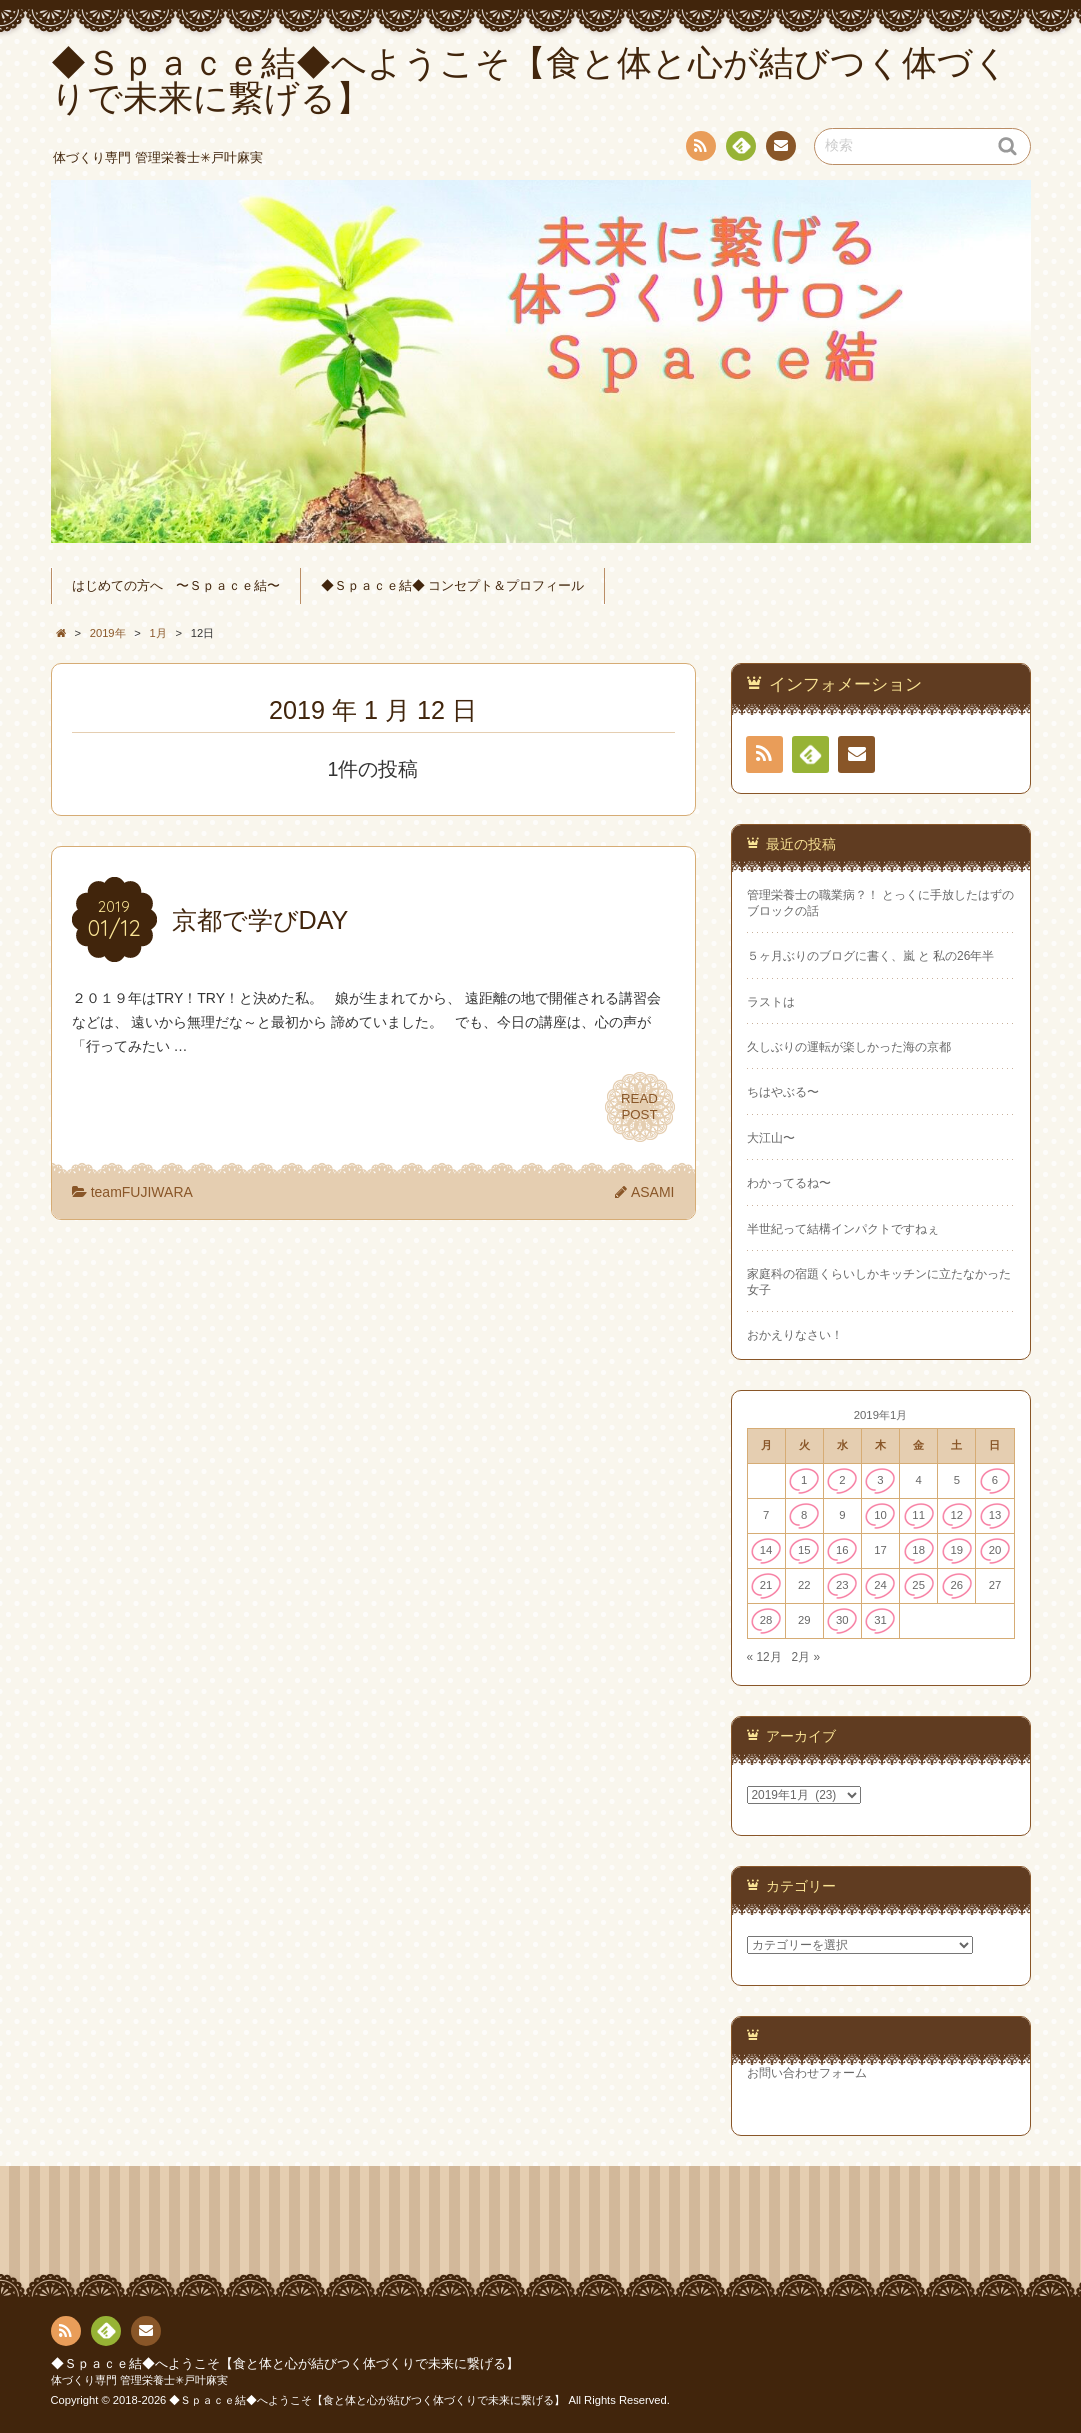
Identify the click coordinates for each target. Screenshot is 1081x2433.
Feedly (740, 149)
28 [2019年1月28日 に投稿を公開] (766, 1620)
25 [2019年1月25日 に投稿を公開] (918, 1585)
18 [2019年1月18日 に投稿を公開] (918, 1550)
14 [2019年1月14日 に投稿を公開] (766, 1550)
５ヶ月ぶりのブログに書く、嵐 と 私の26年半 (871, 956)
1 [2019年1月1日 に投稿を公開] (804, 1480)
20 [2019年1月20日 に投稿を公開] (995, 1550)
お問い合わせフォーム (807, 2073)
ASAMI (653, 1192)
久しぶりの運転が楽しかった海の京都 (849, 1047)
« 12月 (764, 1657)
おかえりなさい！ (795, 1335)
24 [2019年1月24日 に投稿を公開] (880, 1585)
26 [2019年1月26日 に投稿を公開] (956, 1585)
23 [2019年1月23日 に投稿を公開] (842, 1585)
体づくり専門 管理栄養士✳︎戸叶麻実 (139, 2380)
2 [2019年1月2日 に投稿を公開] (842, 1480)
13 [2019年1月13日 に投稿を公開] (995, 1515)
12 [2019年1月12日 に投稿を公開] (956, 1515)
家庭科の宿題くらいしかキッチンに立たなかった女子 (879, 1281)
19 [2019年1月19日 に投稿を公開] (956, 1550)
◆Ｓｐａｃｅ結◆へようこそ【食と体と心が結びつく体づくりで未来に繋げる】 (285, 2364)
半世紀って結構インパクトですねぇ (843, 1229)
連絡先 (780, 149)
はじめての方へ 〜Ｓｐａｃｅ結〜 (176, 586)
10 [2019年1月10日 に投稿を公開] (880, 1515)
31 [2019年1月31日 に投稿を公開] (880, 1620)
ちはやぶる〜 (783, 1092)
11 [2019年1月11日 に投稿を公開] (918, 1515)
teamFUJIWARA (142, 1192)
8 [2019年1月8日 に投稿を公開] (804, 1515)
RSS (699, 149)
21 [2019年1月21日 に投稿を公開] (766, 1585)
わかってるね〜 (789, 1183)
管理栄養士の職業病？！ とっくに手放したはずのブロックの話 (880, 902)
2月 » (806, 1657)
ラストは (771, 1002)
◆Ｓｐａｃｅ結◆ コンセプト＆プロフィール (453, 586)
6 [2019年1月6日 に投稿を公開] (995, 1480)
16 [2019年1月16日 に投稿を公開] (842, 1550)
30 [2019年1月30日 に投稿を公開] (842, 1620)
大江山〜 (771, 1138)
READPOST (640, 1107)
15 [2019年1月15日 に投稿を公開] (804, 1550)
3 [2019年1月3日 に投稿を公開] (880, 1480)
